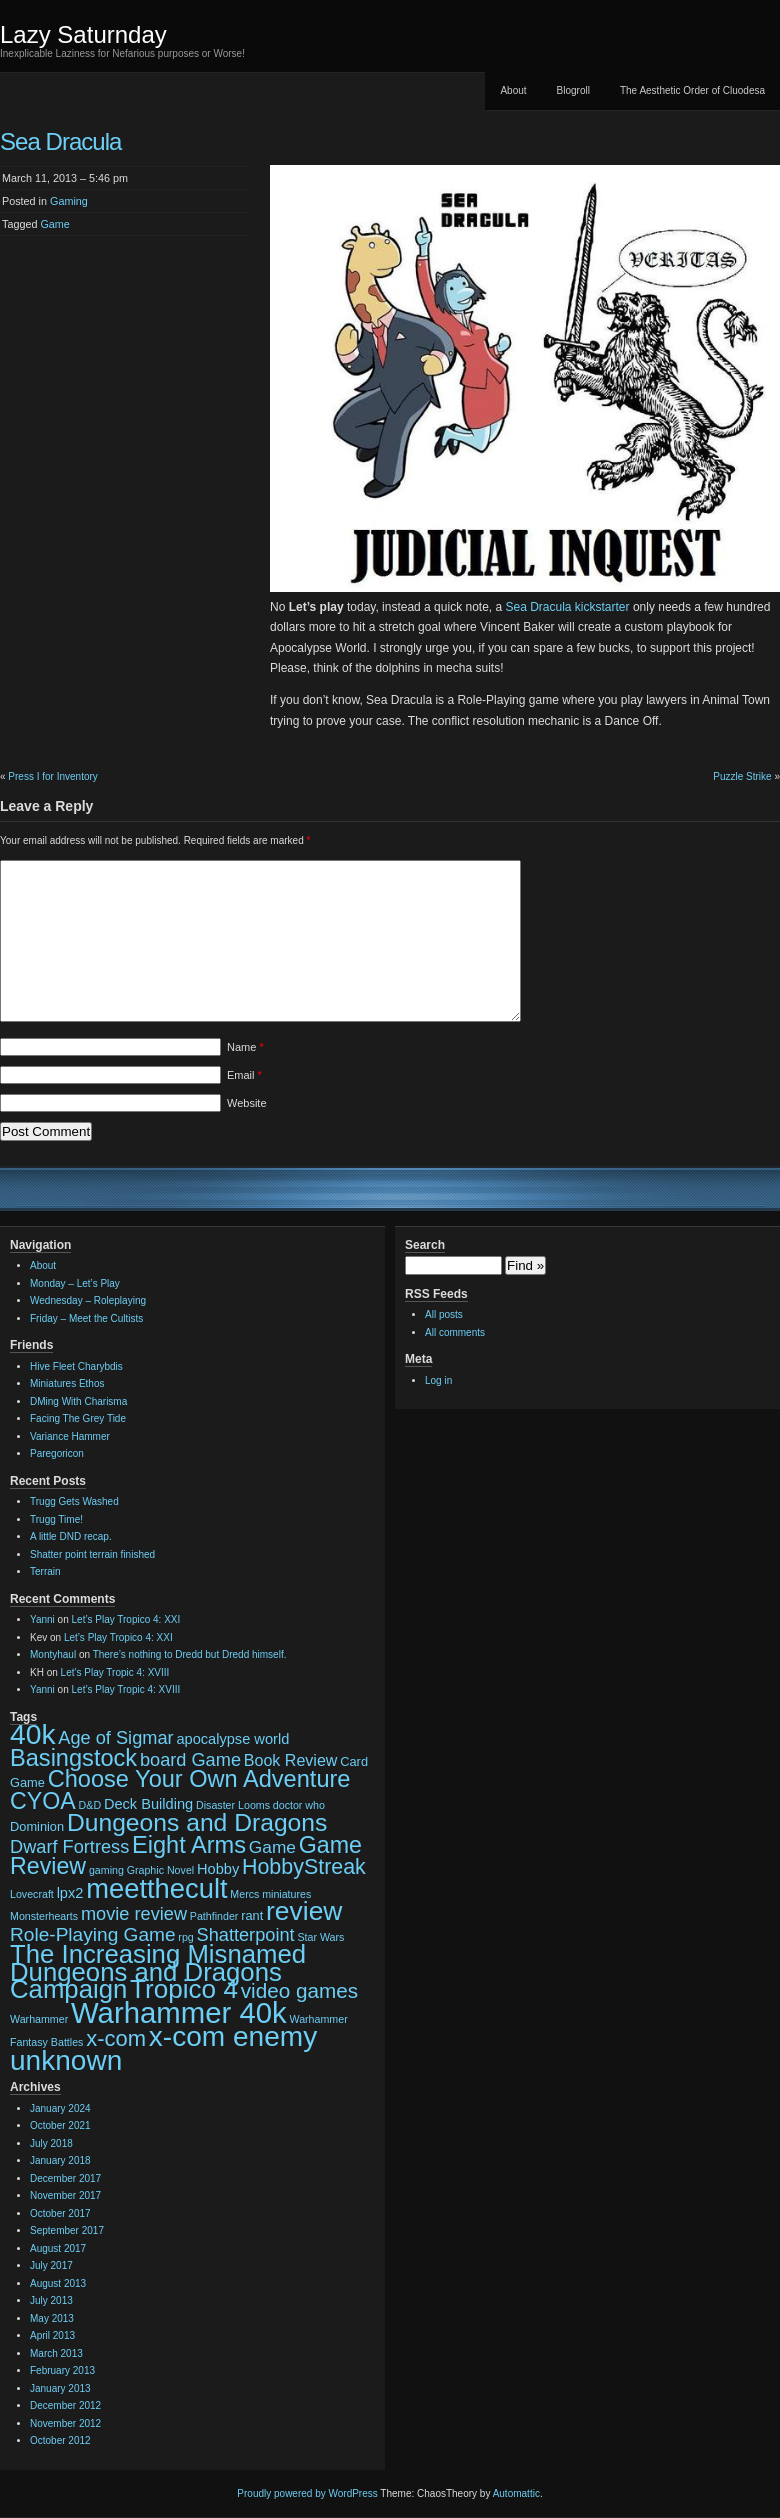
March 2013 (56, 2353)
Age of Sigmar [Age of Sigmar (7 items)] (115, 1738)
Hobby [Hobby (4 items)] (218, 1869)
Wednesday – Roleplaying (88, 1300)
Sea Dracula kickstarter (568, 607)
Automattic (516, 2493)
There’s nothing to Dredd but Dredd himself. (190, 1654)
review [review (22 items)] (304, 1911)
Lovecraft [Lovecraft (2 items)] (32, 1894)
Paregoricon (57, 1453)
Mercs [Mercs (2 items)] (244, 1894)
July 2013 (51, 2300)
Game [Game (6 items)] (272, 1847)
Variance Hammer (70, 1436)
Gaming (69, 201)
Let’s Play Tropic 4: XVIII (115, 1672)
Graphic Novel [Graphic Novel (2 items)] (161, 1870)
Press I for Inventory (52, 776)
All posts (444, 1314)
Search (425, 1245)
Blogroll (573, 90)
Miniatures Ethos (67, 1383)
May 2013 (52, 2318)
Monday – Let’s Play (75, 1283)
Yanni (42, 1619)
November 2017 (65, 2195)
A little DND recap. (71, 1536)
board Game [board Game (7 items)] (190, 1760)
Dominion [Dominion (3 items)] (37, 1826)
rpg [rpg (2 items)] (185, 1937)
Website (247, 1103)
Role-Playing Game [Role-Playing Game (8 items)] (93, 1934)
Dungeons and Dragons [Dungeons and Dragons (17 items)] (197, 1822)
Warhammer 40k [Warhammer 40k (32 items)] (179, 2012)
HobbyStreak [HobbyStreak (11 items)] (304, 1867)
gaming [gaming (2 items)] (106, 1870)
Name (245, 1047)
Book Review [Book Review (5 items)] (291, 1760)
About (513, 90)
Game (54, 224)
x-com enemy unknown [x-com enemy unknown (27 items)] (163, 2048)
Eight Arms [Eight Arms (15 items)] (189, 1845)
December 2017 (65, 2178)
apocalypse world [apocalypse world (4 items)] (232, 1739)
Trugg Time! (56, 1519)
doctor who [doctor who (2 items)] (299, 1805)
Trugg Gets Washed (74, 1501)
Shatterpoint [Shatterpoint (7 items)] (246, 1935)
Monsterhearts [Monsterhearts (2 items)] (44, 1916)
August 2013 (58, 2283)
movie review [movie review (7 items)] (134, 1914)
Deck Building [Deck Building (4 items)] (148, 1804)
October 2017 (60, 2213)
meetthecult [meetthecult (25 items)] (156, 1888)
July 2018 (51, 2143)
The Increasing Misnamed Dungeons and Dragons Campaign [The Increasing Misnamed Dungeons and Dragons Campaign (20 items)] (158, 1971)
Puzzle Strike (742, 776)
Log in (438, 1380)
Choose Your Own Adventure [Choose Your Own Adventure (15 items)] (199, 1779)
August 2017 (58, 2248)
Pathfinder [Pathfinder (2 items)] (214, 1916)
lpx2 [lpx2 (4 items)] (70, 1893)
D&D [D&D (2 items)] (90, 1805)
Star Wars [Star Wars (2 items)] (320, 1937)
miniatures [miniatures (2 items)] (286, 1894)
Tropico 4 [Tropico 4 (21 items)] (184, 1989)
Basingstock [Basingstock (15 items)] (73, 1758)
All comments (455, 1332)
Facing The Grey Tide (78, 1418)
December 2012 (65, 2405)
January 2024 (60, 2108)
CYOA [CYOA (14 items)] (43, 1801)
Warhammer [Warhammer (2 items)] (39, 2019)
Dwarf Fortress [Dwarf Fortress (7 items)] (69, 1847)
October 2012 (60, 2440)
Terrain (45, 1571)
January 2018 (60, 2160)
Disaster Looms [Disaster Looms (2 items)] (233, 1805)
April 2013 (52, 2335)
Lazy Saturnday (83, 34)
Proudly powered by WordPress (307, 2493)
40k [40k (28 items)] (33, 1734)
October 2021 (60, 2125)
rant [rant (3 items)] (252, 1915)
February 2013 (62, 2370)
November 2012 (65, 2423)
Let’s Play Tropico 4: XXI (126, 1619)
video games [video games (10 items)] (299, 1990)
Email (244, 1075)
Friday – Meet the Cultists (86, 1318)
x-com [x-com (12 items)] (116, 2038)
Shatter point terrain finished (92, 1554)
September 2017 (67, 2230)
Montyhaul (53, 1654)
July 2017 (51, 2265)
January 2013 (60, 2388)
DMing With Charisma (78, 1401)
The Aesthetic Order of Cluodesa (692, 90)
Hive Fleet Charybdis (76, 1366)
